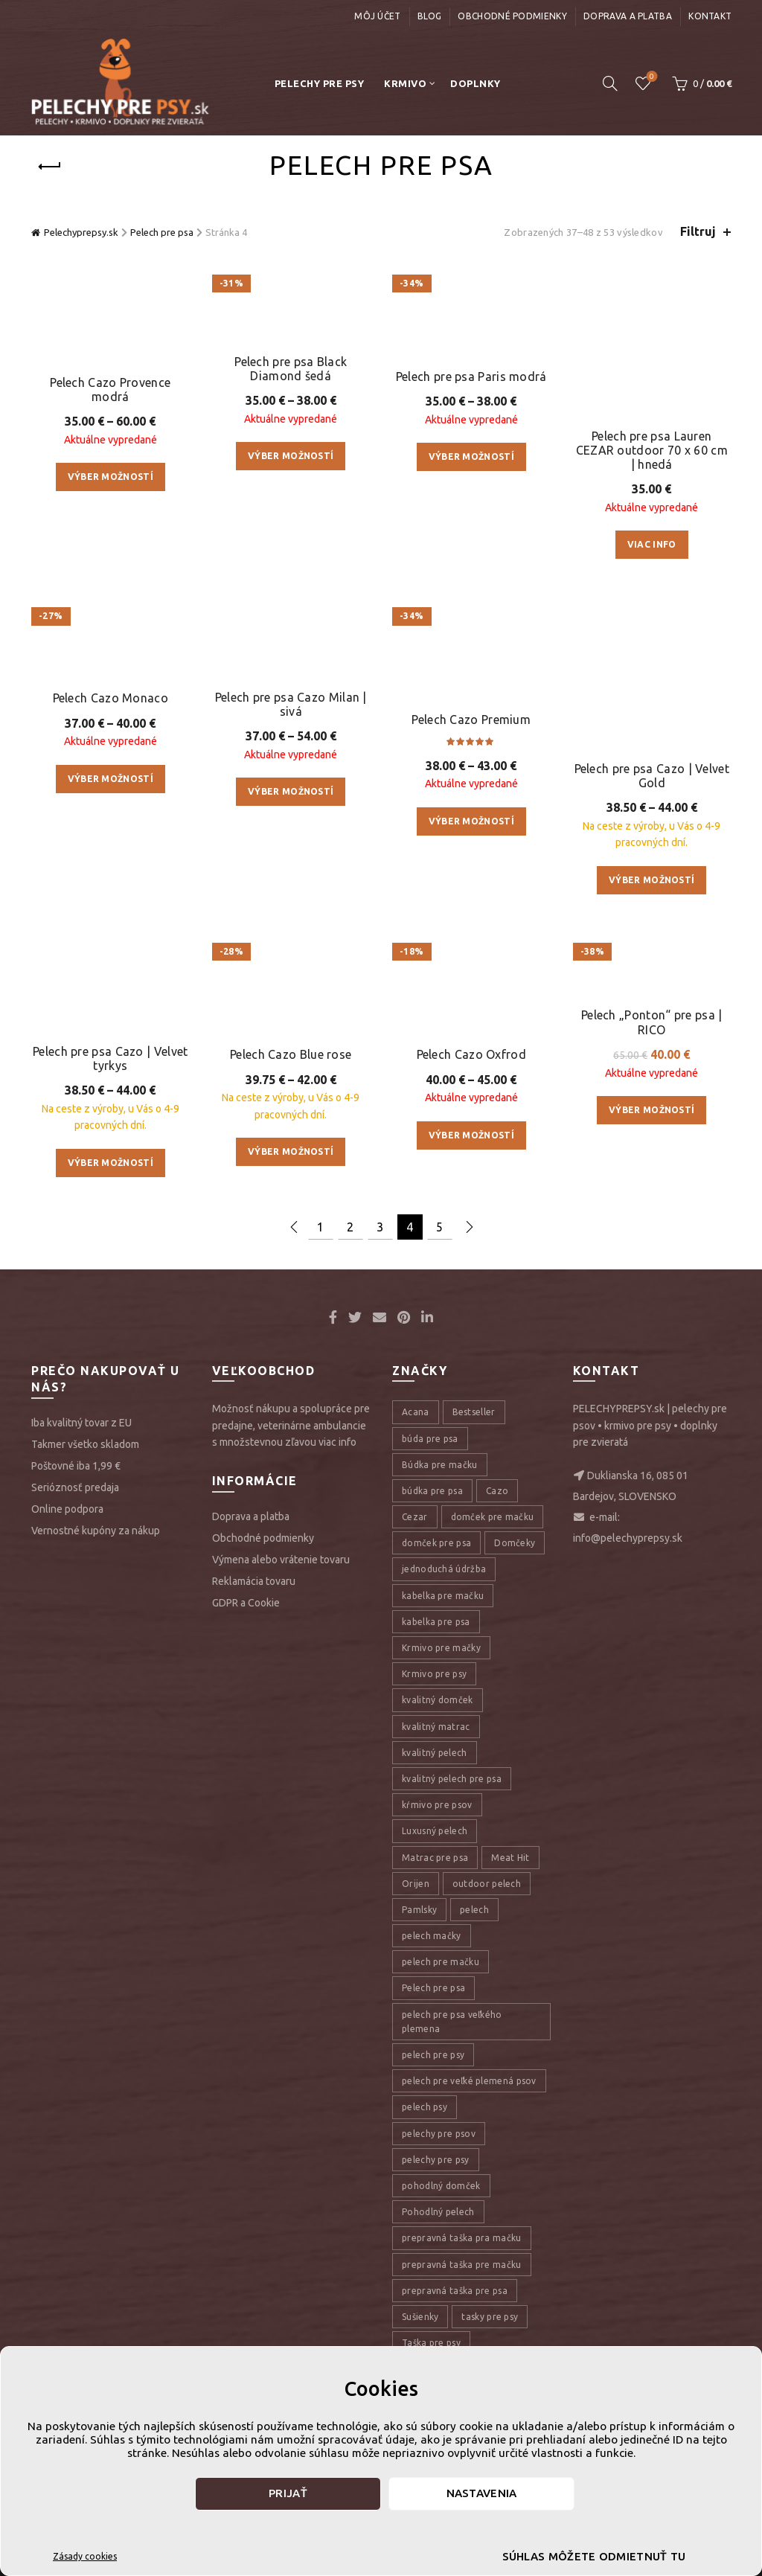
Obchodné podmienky (512, 16)
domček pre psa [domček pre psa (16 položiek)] (436, 1580)
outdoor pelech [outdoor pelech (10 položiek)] (486, 1921)
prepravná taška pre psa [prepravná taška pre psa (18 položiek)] (455, 2328)
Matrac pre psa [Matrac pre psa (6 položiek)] (435, 1895)
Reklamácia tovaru (253, 1618)
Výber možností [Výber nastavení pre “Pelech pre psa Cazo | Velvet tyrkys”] (110, 1200)
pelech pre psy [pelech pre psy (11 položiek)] (433, 2092)
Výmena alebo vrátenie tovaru (281, 1597)
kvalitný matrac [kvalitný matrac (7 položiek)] (436, 1764)
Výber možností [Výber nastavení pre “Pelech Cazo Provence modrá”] (110, 589)
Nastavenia (481, 2493)
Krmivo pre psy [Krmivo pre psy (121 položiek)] (434, 1711)
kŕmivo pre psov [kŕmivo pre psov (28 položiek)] (437, 1842)
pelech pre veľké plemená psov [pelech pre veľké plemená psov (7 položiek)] (469, 2118)
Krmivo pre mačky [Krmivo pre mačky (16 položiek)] (441, 1685)
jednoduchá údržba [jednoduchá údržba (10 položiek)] (444, 1607)
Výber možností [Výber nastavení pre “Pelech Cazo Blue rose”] (290, 1173)
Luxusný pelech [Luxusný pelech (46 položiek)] (434, 1868)
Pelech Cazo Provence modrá (110, 501)
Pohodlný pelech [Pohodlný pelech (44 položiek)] (438, 2249)
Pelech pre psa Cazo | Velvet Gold (651, 811)
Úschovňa (651, 77)
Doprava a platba (627, 16)
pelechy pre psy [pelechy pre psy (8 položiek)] (436, 2197)
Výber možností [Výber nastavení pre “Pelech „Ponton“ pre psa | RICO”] (651, 1166)
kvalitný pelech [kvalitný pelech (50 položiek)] (434, 1790)
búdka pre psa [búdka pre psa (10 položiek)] (432, 1528)
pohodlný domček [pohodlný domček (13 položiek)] (441, 2223)
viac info (337, 1479)
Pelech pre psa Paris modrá (471, 565)
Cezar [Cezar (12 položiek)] (415, 1554)
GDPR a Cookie (246, 1640)
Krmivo (405, 83)
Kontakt (709, 16)
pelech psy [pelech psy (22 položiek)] (424, 2144)
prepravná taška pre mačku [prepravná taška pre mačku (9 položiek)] (462, 2302)
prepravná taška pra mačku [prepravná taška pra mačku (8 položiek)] (462, 2275)
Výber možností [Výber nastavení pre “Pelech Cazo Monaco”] (110, 922)
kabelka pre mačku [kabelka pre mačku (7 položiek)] (443, 1633)
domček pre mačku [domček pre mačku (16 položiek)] (492, 1554)
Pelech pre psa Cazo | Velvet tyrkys (110, 1095)
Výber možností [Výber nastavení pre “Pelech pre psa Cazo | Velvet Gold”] (651, 915)
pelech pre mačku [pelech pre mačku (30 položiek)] (440, 1999)
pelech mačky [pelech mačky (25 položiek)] (431, 1973)
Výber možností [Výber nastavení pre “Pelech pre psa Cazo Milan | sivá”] (290, 849)
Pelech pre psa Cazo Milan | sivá (291, 761)
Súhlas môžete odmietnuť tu (594, 2556)
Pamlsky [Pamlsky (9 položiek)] (419, 1947)
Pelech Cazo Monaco (110, 842)
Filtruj (698, 231)
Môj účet (377, 16)
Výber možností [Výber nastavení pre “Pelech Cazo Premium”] (471, 910)
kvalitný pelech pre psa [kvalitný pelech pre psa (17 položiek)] (452, 1816)
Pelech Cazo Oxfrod (471, 1076)
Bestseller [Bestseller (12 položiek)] (474, 1449)
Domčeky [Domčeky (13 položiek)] (514, 1580)
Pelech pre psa (161, 232)
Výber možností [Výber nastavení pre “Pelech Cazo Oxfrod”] (471, 1157)
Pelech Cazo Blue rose (290, 1076)
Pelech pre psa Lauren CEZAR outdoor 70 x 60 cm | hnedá (652, 375)
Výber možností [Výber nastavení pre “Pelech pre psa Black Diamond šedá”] (290, 655)
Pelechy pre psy (320, 83)
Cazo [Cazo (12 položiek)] (497, 1528)
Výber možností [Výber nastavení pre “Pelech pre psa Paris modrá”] (471, 645)
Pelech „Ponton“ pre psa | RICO (652, 1078)
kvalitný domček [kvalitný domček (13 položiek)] (437, 1737)
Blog (429, 16)
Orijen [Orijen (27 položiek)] (415, 1921)
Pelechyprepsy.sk (81, 232)
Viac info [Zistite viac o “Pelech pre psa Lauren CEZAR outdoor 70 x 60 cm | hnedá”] (651, 470)
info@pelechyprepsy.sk (627, 1576)
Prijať (288, 2493)
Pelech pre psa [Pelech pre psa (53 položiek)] (433, 2026)
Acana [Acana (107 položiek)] (415, 1449)
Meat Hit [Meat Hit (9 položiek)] (510, 1895)
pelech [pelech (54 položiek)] (474, 1947)
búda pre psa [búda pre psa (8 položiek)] (430, 1476)
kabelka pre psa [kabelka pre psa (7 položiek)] (436, 1659)
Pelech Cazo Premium (471, 809)
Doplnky (475, 83)
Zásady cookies (85, 2556)
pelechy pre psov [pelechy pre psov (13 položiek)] (439, 2171)
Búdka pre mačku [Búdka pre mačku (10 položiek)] (440, 1502)
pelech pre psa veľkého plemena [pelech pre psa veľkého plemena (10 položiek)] (452, 2059)
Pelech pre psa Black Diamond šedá (290, 568)
